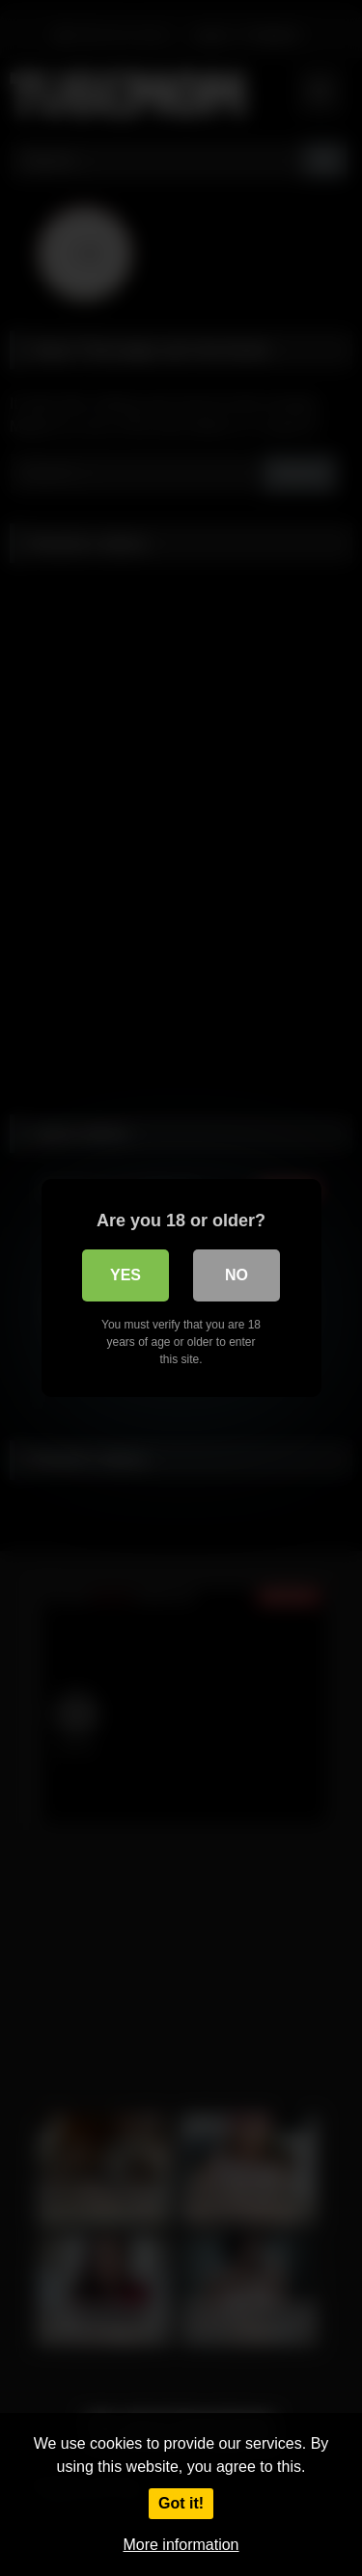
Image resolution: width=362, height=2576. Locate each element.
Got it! (181, 2503)
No (236, 1275)
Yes (125, 1275)
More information (180, 2544)
